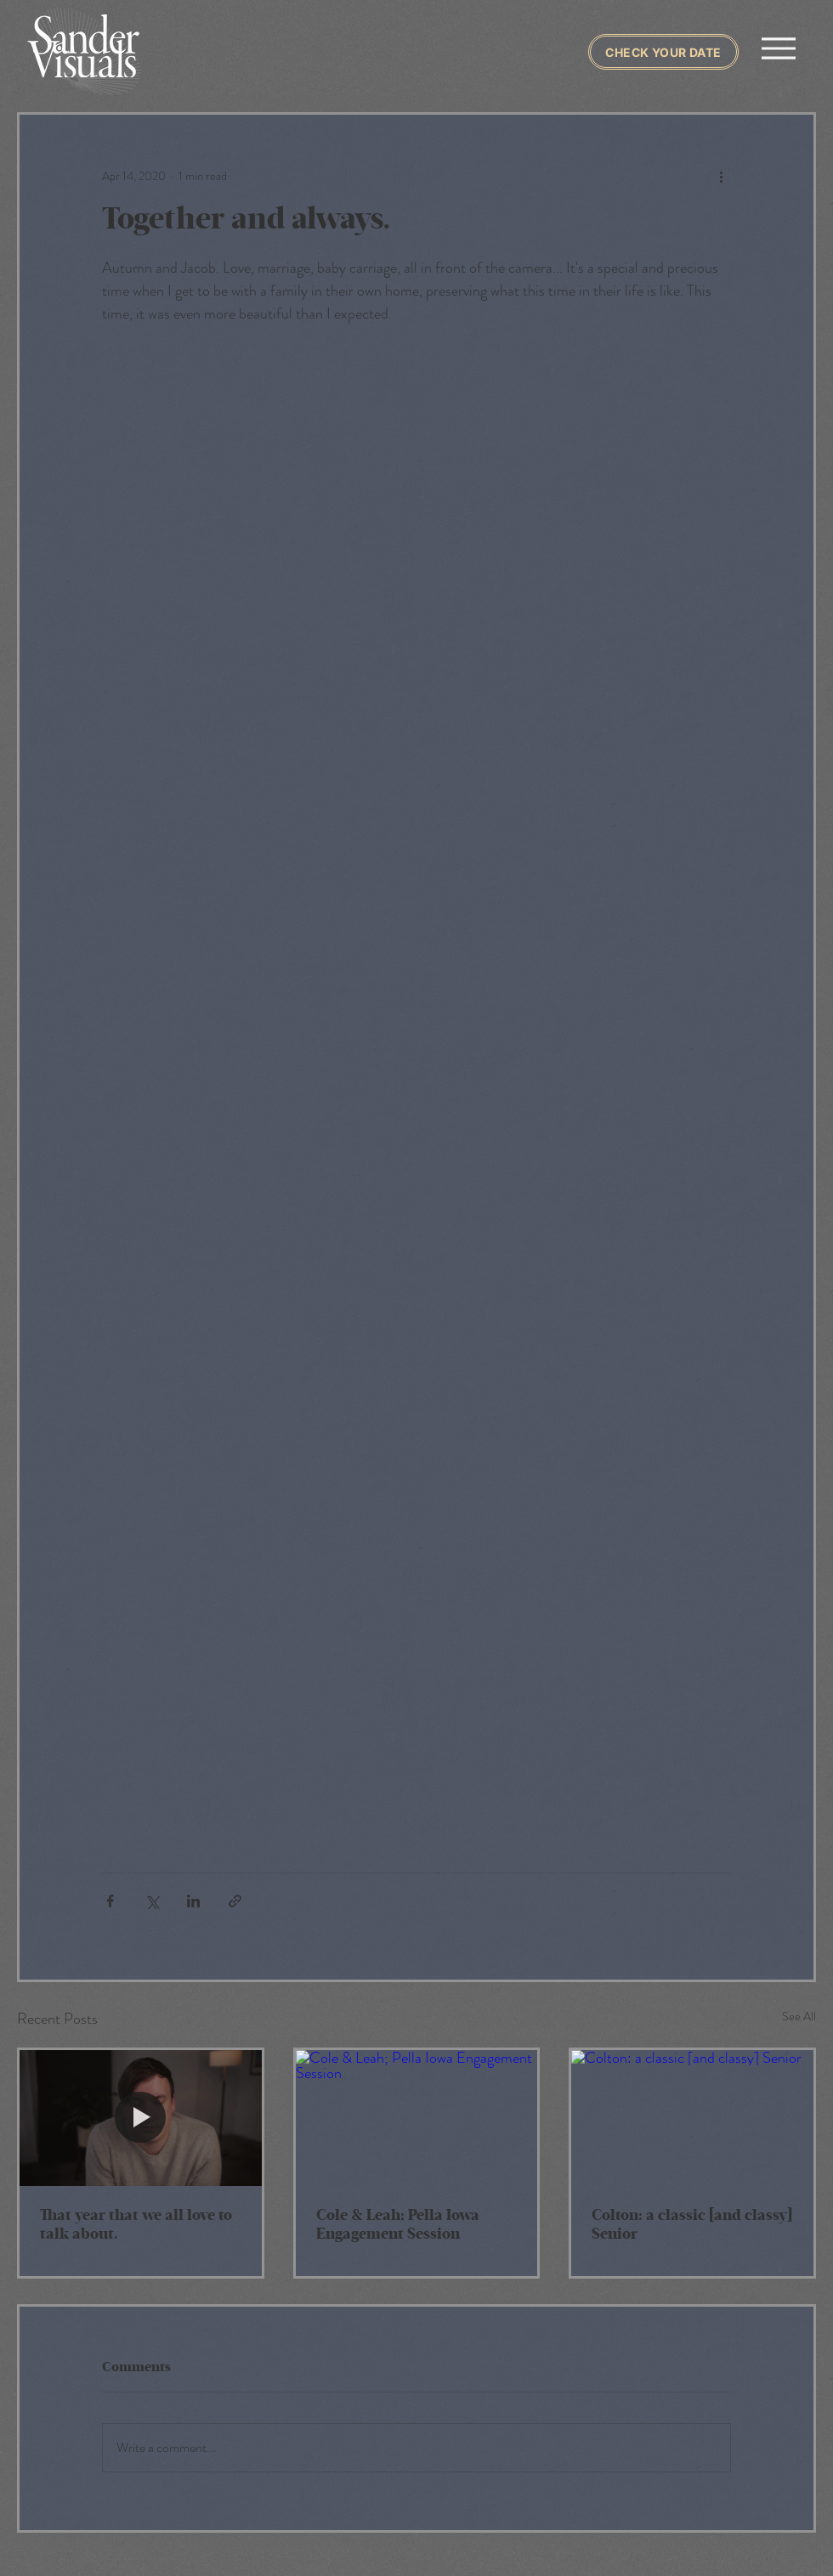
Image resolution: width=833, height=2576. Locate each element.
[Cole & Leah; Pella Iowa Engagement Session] (417, 2118)
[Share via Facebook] (110, 1901)
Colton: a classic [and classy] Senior (692, 2225)
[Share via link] (235, 1901)
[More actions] (721, 176)
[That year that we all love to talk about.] (141, 2118)
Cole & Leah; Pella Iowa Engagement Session (397, 2225)
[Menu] (778, 48)
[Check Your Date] (663, 52)
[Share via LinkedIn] (193, 1901)
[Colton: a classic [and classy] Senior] (692, 2118)
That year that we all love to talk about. (136, 2225)
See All (799, 2016)
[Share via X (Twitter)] (152, 1901)
